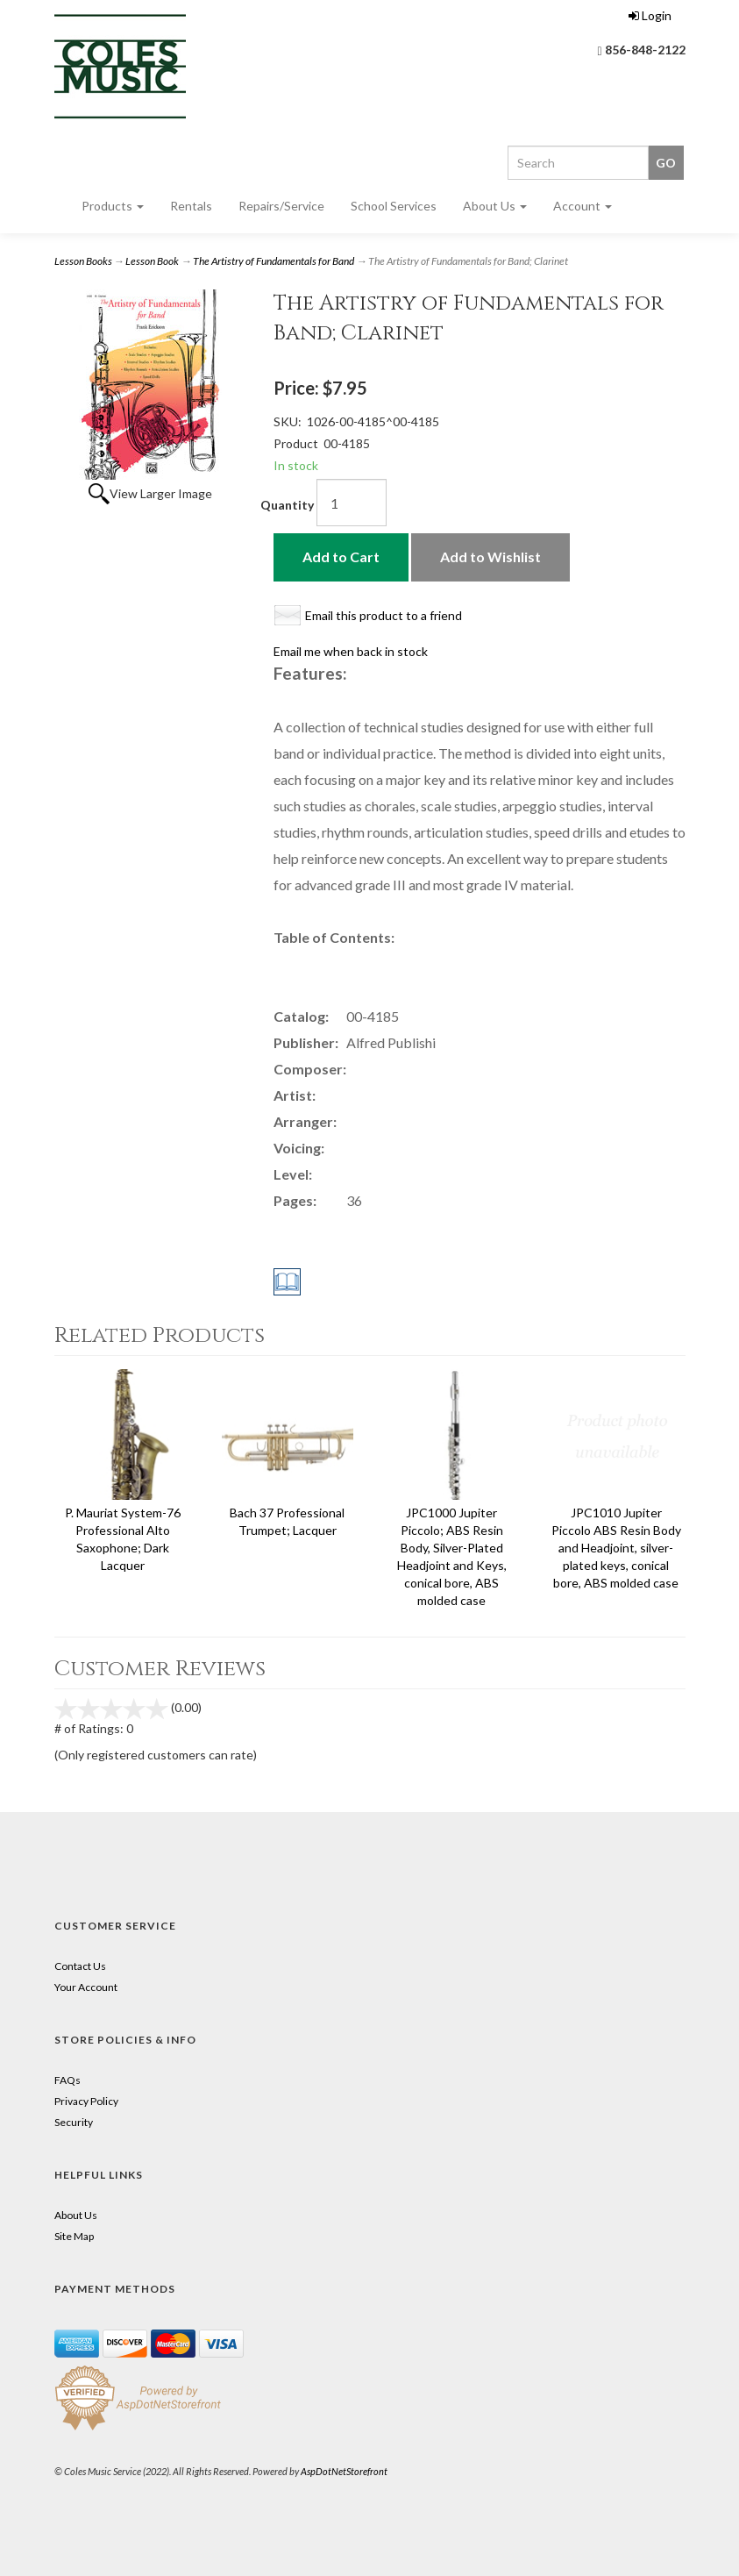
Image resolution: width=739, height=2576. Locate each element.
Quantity (287, 504)
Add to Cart (341, 556)
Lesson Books (83, 261)
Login (650, 15)
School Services (394, 205)
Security (73, 2122)
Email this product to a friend (383, 615)
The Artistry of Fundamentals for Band (273, 261)
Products (113, 205)
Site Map (74, 2236)
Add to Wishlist (490, 556)
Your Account (85, 1987)
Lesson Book (152, 261)
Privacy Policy (86, 2101)
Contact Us (80, 1966)
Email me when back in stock (351, 651)
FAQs (67, 2080)
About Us (495, 205)
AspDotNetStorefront (344, 2471)
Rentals (191, 205)
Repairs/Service (281, 205)
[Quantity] (351, 502)
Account (582, 205)
